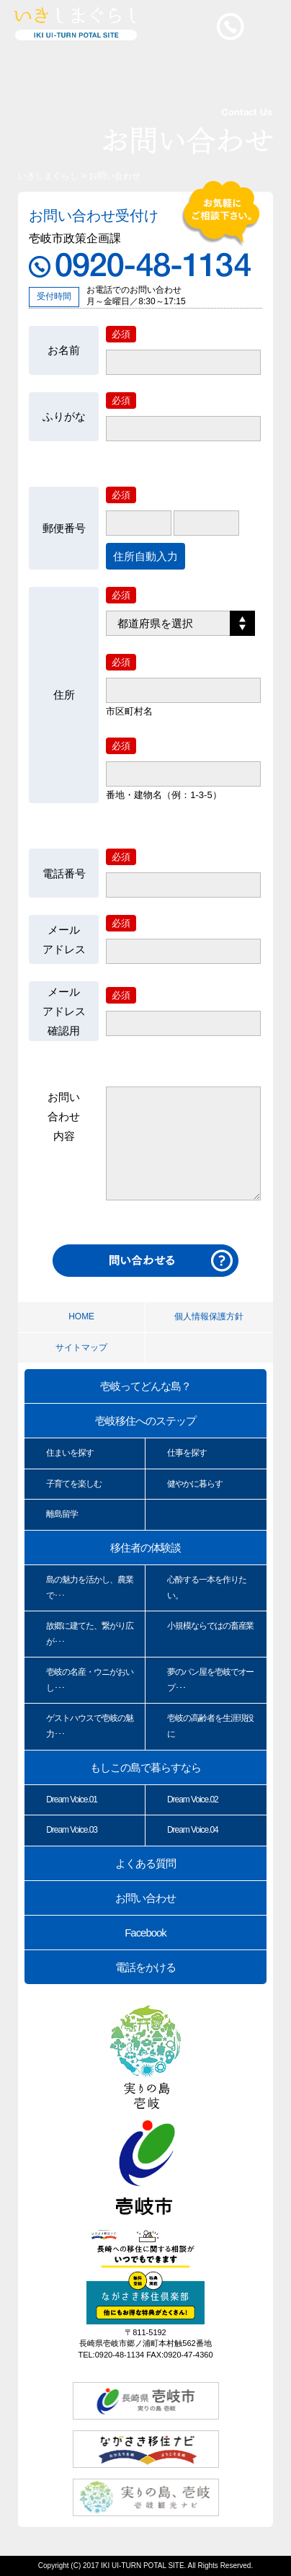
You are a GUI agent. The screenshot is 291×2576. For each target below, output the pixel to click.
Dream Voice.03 (71, 1830)
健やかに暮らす (195, 1484)
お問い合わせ (145, 1898)
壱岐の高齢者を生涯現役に (210, 1726)
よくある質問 (145, 1863)
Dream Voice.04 (192, 1830)
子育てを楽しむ (74, 1484)
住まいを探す (70, 1453)
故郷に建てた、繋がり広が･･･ (89, 1634)
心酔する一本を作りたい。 (206, 1588)
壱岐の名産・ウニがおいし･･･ (89, 1680)
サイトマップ (81, 1347)
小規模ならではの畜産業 (210, 1626)
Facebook (145, 1932)
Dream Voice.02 (192, 1799)
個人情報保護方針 (208, 1316)
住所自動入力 (145, 556)
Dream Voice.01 (71, 1799)
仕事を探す (187, 1453)
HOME (81, 1316)
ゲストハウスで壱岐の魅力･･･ (89, 1726)
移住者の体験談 (145, 1547)
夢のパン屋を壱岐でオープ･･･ (210, 1680)
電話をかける (145, 1967)
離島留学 (62, 1514)
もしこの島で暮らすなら (145, 1767)
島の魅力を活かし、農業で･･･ (89, 1588)
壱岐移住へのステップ (145, 1421)
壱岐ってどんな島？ (145, 1386)
